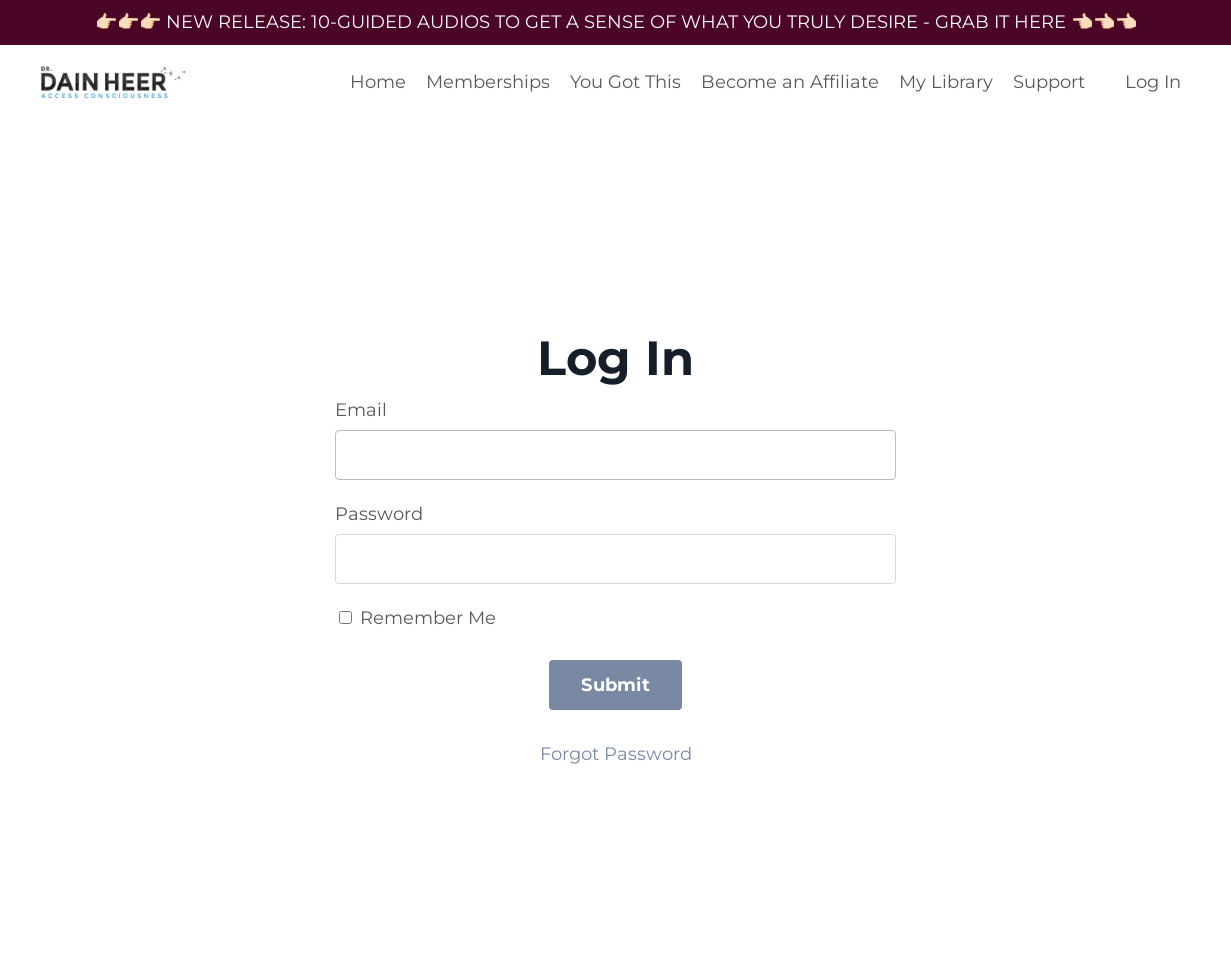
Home (378, 82)
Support (1049, 82)
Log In (1153, 82)
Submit (615, 685)
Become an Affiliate (790, 82)
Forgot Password (616, 754)
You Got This (625, 82)
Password (379, 514)
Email (361, 410)
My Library (946, 82)
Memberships (488, 82)
